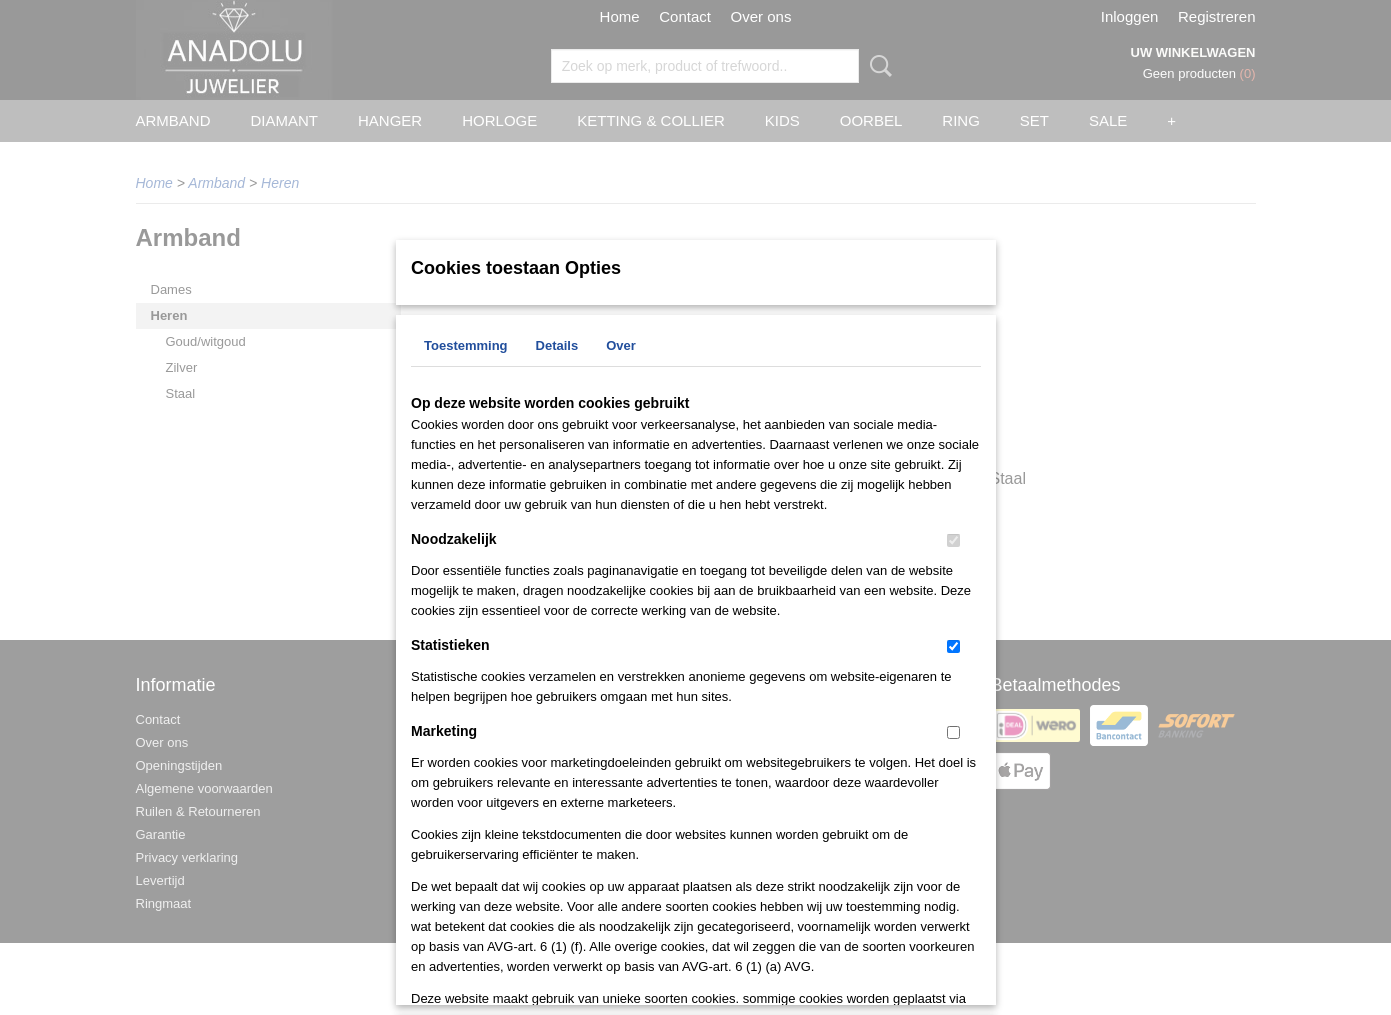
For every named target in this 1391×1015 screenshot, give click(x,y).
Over (621, 345)
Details (557, 345)
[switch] (953, 540)
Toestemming (466, 345)
